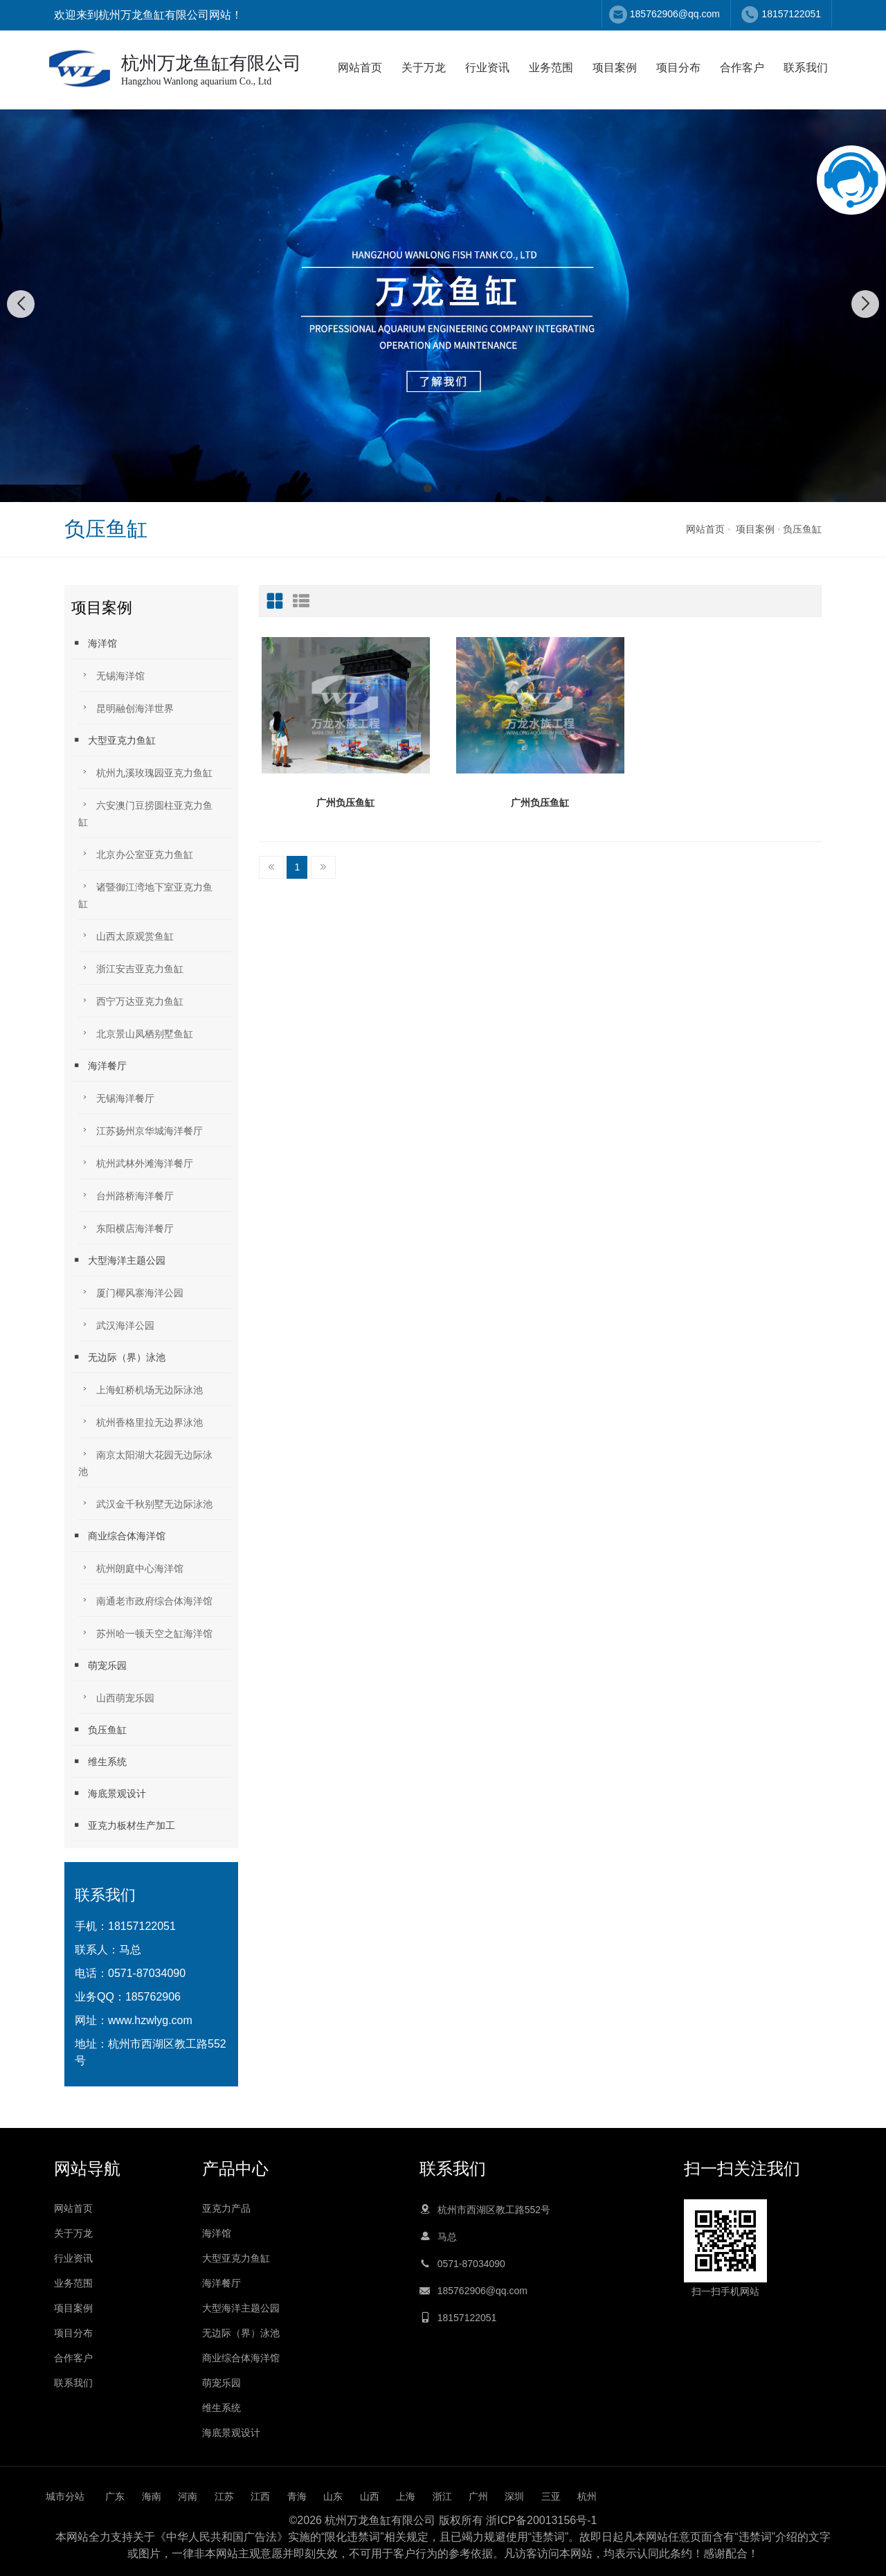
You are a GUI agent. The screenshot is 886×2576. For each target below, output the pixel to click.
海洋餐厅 (99, 1065)
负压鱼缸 (802, 529)
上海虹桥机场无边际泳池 (140, 1388)
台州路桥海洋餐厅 (126, 1194)
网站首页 (360, 67)
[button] (428, 488)
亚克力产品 (226, 2208)
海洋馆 (94, 643)
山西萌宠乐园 (116, 1696)
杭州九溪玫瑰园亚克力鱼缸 (145, 771)
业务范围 (551, 67)
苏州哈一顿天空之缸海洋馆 (145, 1632)
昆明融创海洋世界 (126, 707)
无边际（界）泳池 (118, 1357)
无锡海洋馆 (111, 674)
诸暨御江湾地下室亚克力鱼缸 (145, 894)
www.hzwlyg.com (150, 2020)
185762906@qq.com (675, 13)
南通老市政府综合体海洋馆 (145, 1600)
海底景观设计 (108, 1793)
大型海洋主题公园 (118, 1260)
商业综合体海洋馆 (118, 1535)
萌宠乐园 (99, 1665)
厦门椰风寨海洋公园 (130, 1291)
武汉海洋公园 (116, 1324)
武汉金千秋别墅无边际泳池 (145, 1503)
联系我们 (806, 67)
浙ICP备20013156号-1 (541, 2520)
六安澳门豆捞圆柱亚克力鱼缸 (145, 813)
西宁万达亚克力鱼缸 (130, 1000)
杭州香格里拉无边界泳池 (140, 1421)
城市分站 (65, 2496)
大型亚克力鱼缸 (113, 740)
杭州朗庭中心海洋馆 (130, 1567)
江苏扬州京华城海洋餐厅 (140, 1129)
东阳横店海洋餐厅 (126, 1227)
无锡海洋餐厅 (116, 1097)
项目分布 (678, 67)
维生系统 (99, 1761)
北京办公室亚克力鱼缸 (135, 853)
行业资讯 (487, 67)
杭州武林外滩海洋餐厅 (135, 1162)
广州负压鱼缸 (345, 802)
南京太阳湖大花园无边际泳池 (145, 1462)
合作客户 (742, 67)
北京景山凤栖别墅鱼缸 (135, 1032)
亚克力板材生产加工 (123, 1825)
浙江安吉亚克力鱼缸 (130, 967)
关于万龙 (423, 67)
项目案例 (615, 67)
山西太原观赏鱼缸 (126, 935)
